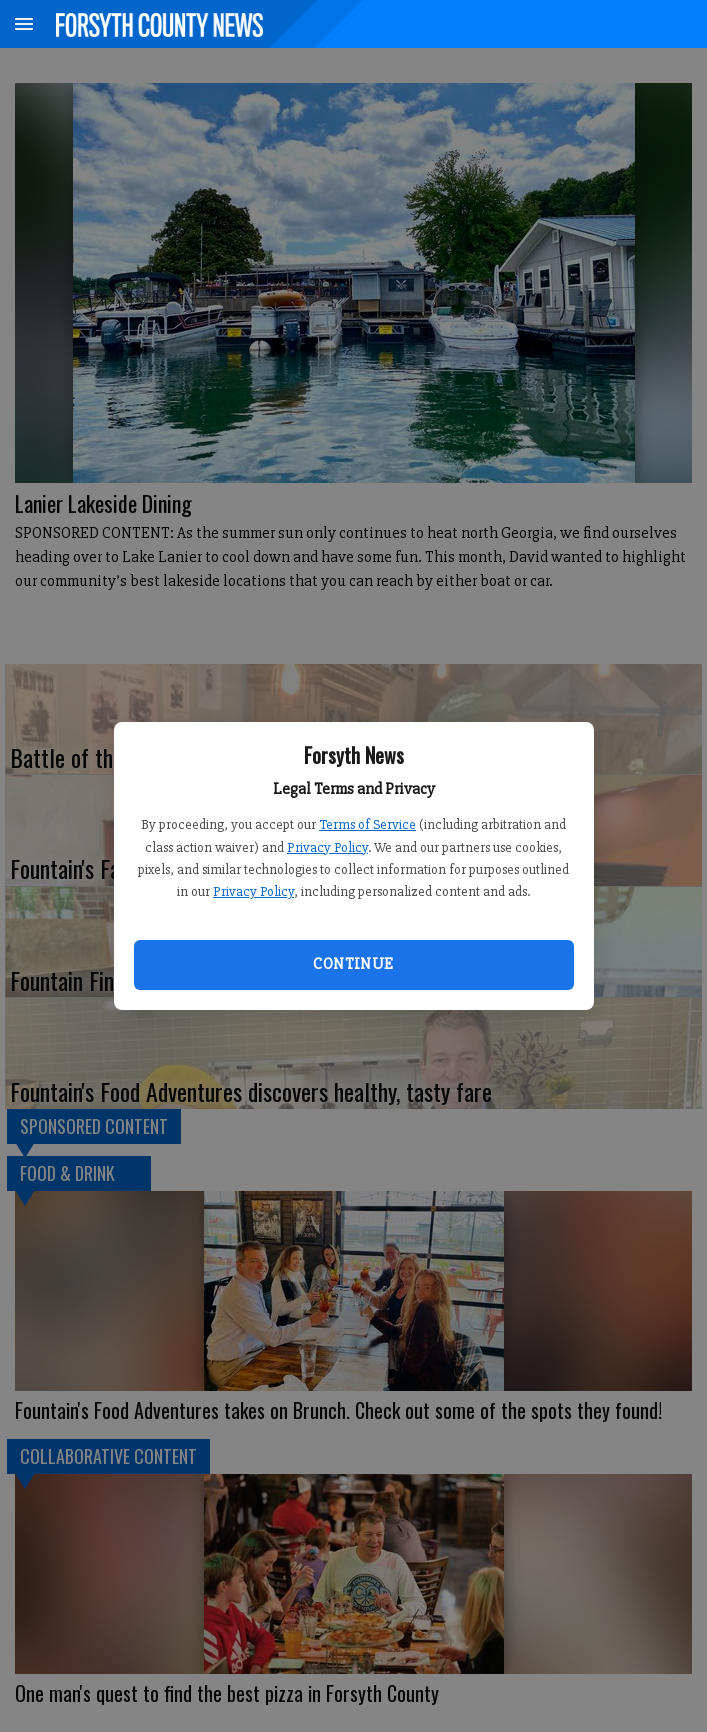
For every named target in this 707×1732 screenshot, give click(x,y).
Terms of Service (367, 824)
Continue (353, 964)
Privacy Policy (327, 847)
